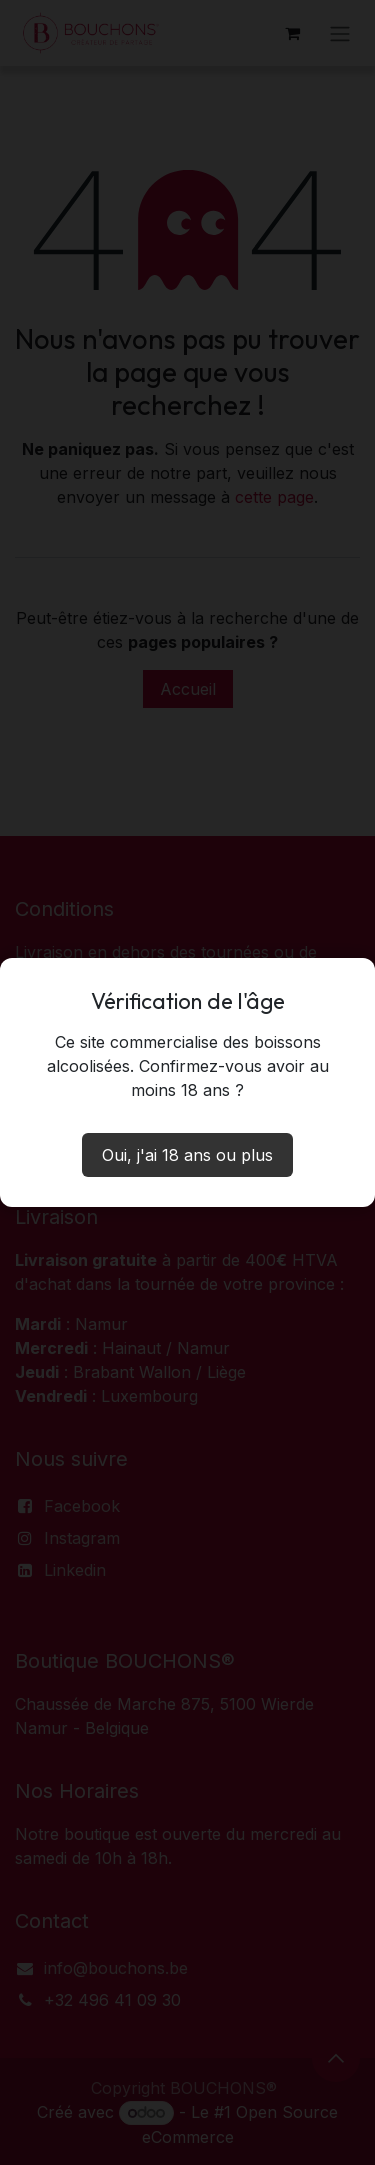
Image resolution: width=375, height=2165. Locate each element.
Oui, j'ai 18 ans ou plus (187, 1155)
